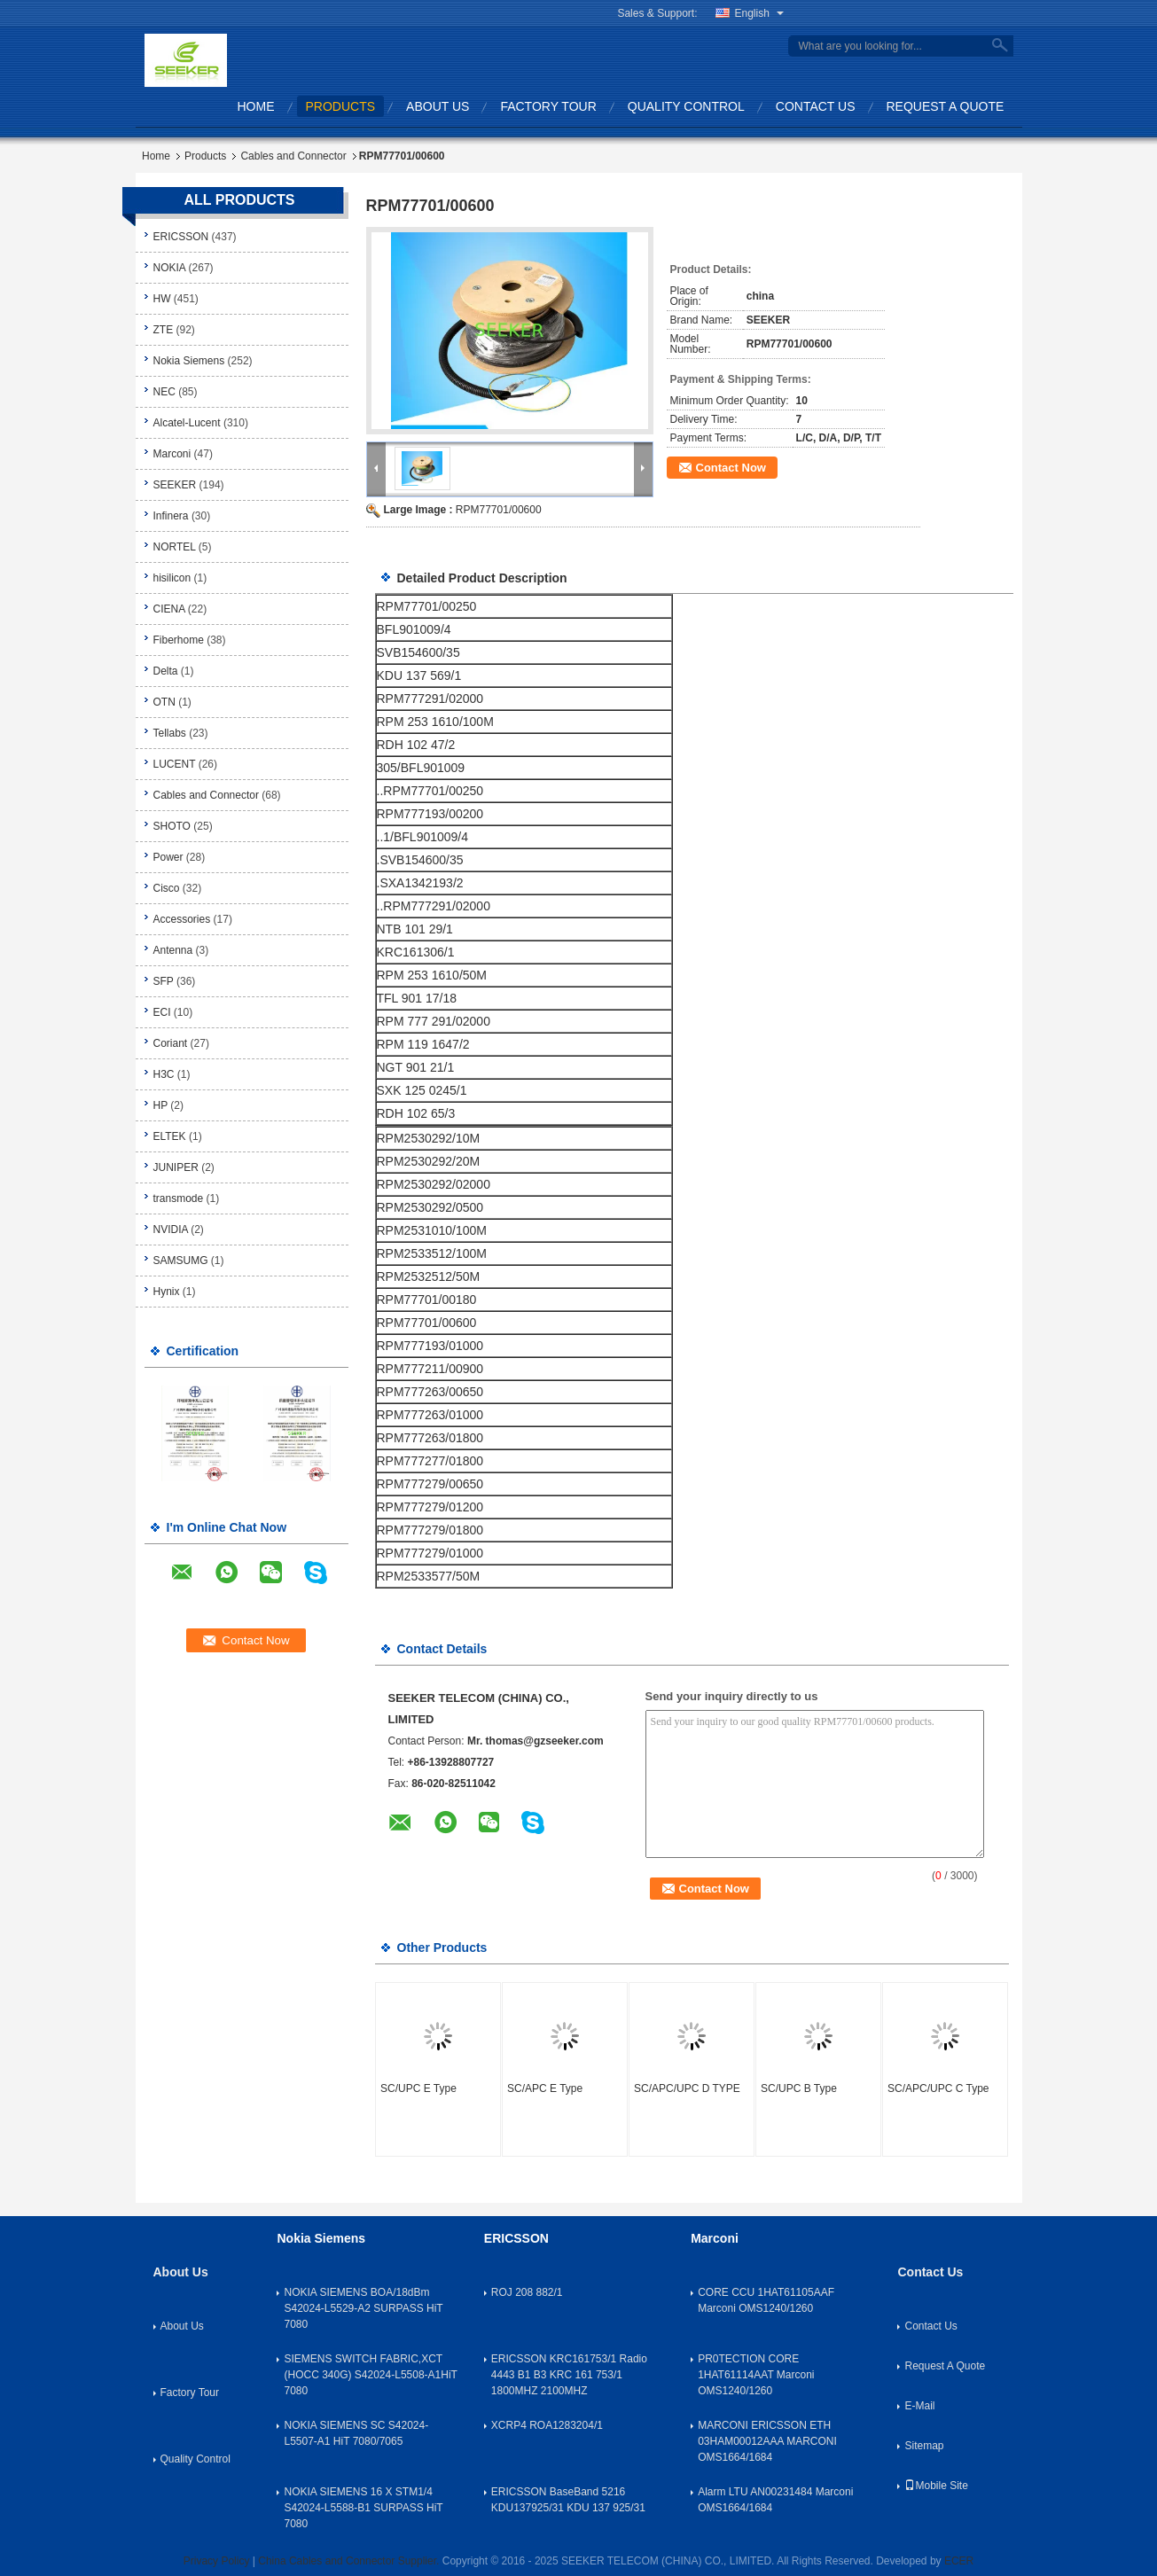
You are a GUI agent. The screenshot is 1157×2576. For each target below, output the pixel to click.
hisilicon (172, 578)
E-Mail (919, 2406)
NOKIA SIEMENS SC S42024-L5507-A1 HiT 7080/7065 (356, 2433)
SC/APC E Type (544, 2088)
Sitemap (923, 2445)
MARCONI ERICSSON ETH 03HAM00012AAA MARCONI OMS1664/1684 (767, 2441)
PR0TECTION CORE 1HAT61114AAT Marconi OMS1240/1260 (756, 2375)
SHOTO (172, 826)
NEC (164, 392)
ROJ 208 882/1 (527, 2292)
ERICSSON (181, 236)
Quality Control (686, 106)
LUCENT (174, 764)
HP (160, 1105)
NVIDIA (170, 1229)
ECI (162, 1012)
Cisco (166, 888)
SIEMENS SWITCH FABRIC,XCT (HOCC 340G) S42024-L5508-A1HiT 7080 (370, 2375)
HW (162, 299)
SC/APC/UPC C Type (938, 2088)
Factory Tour (548, 106)
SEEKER (175, 485)
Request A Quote (946, 106)
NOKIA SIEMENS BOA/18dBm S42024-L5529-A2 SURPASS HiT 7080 (363, 2308)
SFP (163, 981)
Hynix (166, 1291)
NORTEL (174, 547)
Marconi (172, 454)
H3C (164, 1074)
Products (341, 106)
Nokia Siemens (189, 361)
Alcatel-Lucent (187, 423)
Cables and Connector (293, 156)
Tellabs (169, 733)
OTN (164, 702)
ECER (958, 2561)
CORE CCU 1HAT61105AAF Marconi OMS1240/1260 (766, 2300)
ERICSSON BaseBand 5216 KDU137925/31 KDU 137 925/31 (568, 2500)
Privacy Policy (217, 2561)
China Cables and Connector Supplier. (350, 2561)
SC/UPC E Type (418, 2088)
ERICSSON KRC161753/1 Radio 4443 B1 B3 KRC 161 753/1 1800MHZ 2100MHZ (569, 2375)
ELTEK (169, 1136)
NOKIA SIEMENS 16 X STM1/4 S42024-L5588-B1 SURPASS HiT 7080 (363, 2508)
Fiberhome (178, 640)
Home (256, 106)
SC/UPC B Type (799, 2088)
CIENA (169, 609)
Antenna (173, 950)
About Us (437, 106)
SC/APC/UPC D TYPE (687, 2088)
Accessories (182, 919)
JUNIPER (176, 1167)
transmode (178, 1198)
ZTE (163, 330)
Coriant (170, 1043)
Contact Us (816, 106)
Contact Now (731, 467)
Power (168, 857)
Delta (165, 671)
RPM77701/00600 (499, 509)
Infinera (171, 516)
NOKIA (169, 268)
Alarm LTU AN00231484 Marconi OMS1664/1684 (775, 2500)
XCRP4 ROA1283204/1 (547, 2425)
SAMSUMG (180, 1260)
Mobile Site (935, 2485)
